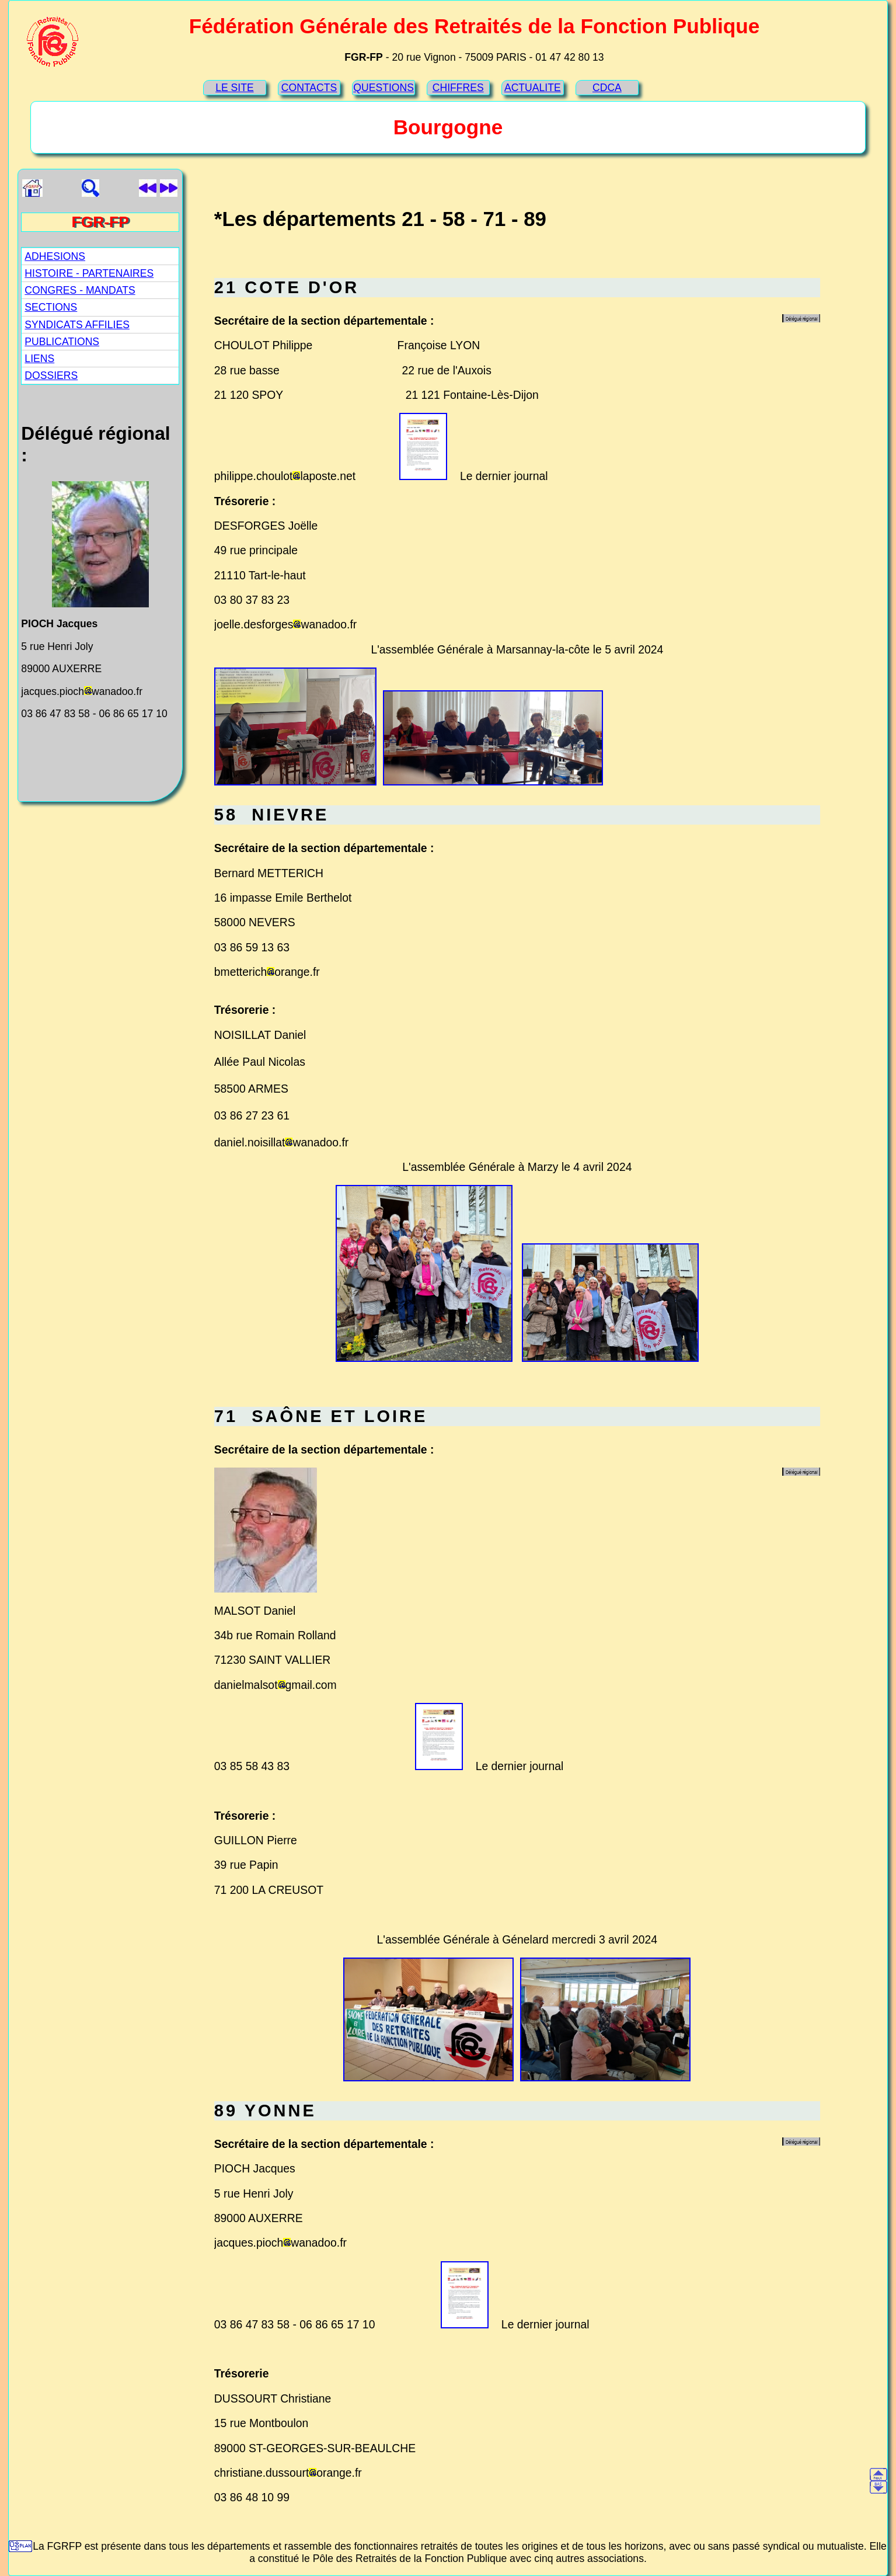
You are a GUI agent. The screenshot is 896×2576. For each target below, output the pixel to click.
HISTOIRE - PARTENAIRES (89, 273)
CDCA (607, 87)
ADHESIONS (55, 256)
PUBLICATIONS (62, 341)
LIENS (39, 358)
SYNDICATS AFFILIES (77, 325)
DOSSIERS (51, 375)
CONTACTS (309, 87)
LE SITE (234, 87)
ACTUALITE (532, 87)
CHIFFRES (458, 87)
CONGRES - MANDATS (80, 290)
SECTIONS (51, 307)
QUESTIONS (383, 87)
